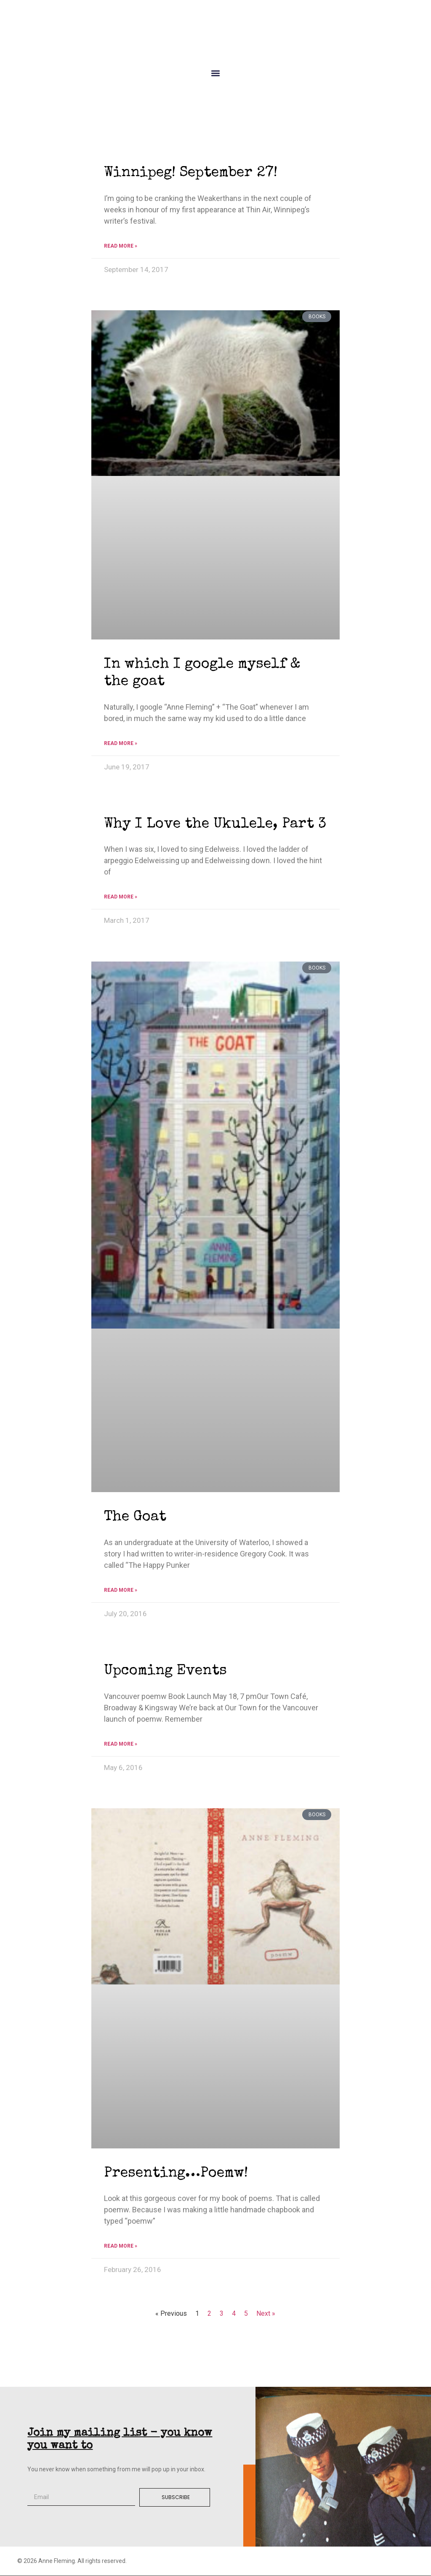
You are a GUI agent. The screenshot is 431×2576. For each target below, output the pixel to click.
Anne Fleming (215, 36)
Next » (265, 2313)
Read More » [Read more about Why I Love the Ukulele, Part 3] (120, 897)
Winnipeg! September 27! (190, 173)
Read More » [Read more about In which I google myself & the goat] (120, 743)
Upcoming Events (165, 1671)
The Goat (135, 1517)
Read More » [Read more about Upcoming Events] (120, 1744)
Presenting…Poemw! (176, 2173)
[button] (216, 73)
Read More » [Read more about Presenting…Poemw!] (120, 2246)
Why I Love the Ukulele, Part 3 (215, 824)
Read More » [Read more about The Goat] (120, 1590)
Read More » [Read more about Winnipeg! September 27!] (120, 246)
